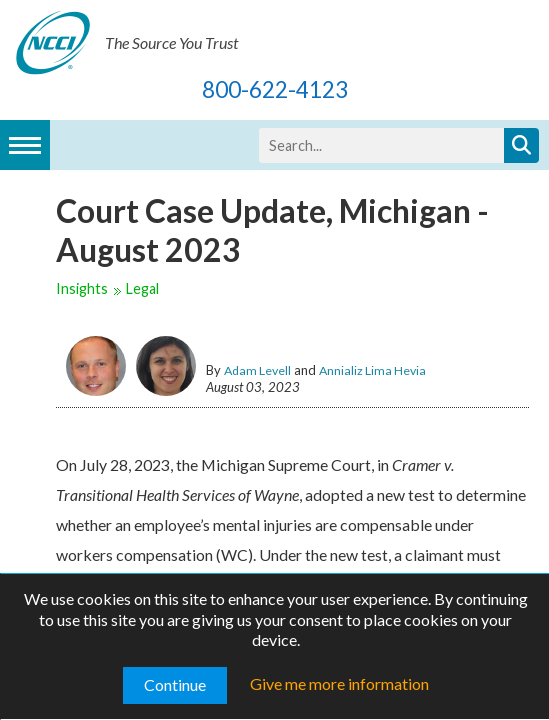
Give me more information (339, 683)
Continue (175, 684)
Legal (142, 288)
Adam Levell (257, 370)
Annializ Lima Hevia (372, 370)
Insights (82, 288)
